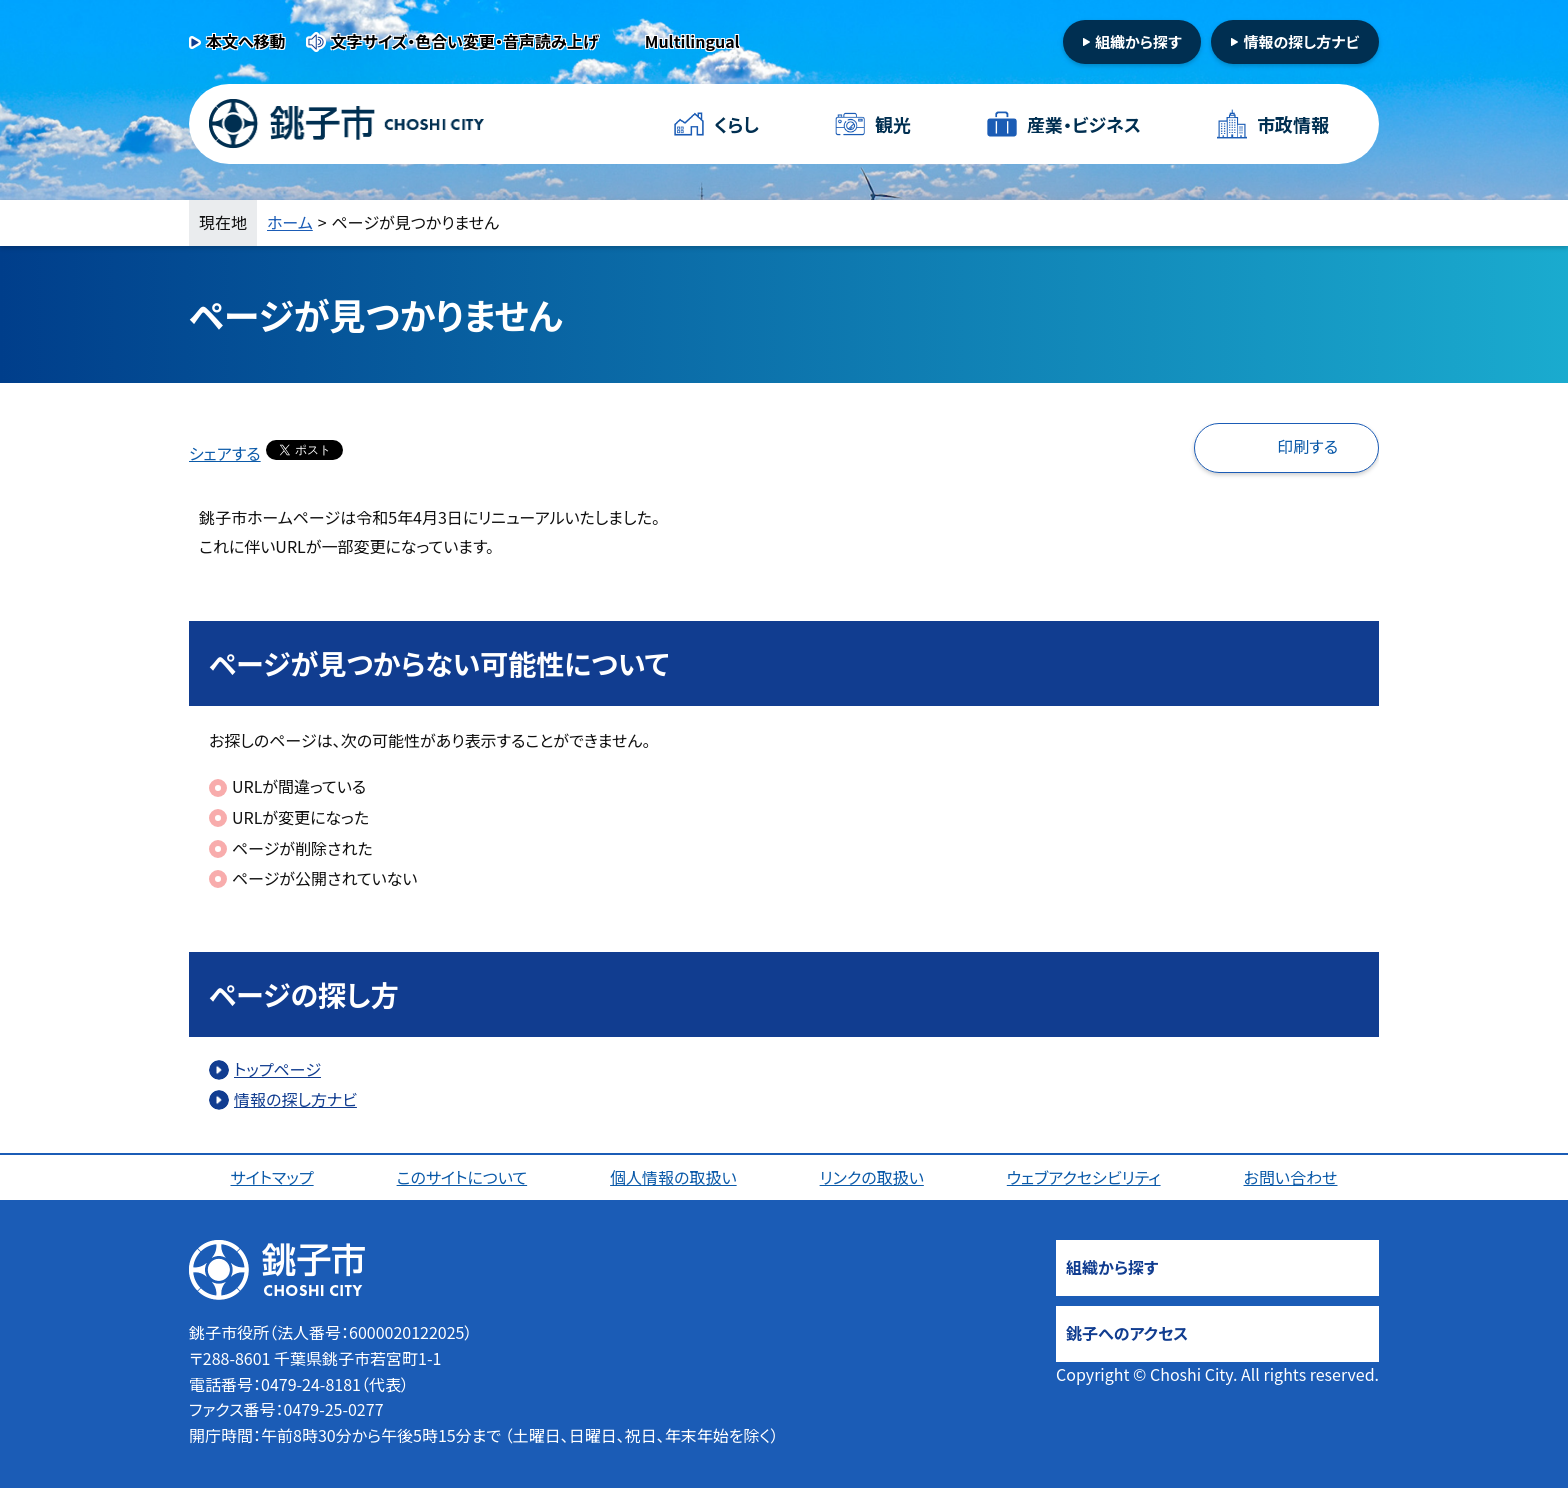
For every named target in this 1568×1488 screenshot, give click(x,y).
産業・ (1084, 124)
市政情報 (1293, 124)
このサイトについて (462, 1177)
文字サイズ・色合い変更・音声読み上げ (465, 41)
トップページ (277, 1069)
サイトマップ (271, 1177)
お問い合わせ (1291, 1177)
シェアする (225, 453)
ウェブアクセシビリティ (1084, 1177)
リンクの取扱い (872, 1177)
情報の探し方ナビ (1301, 41)
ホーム (290, 222)
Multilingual (692, 41)
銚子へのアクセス (1127, 1333)
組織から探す (1138, 41)
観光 (893, 124)
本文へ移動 (246, 41)
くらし (736, 124)
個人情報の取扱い (673, 1177)
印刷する (1307, 446)
